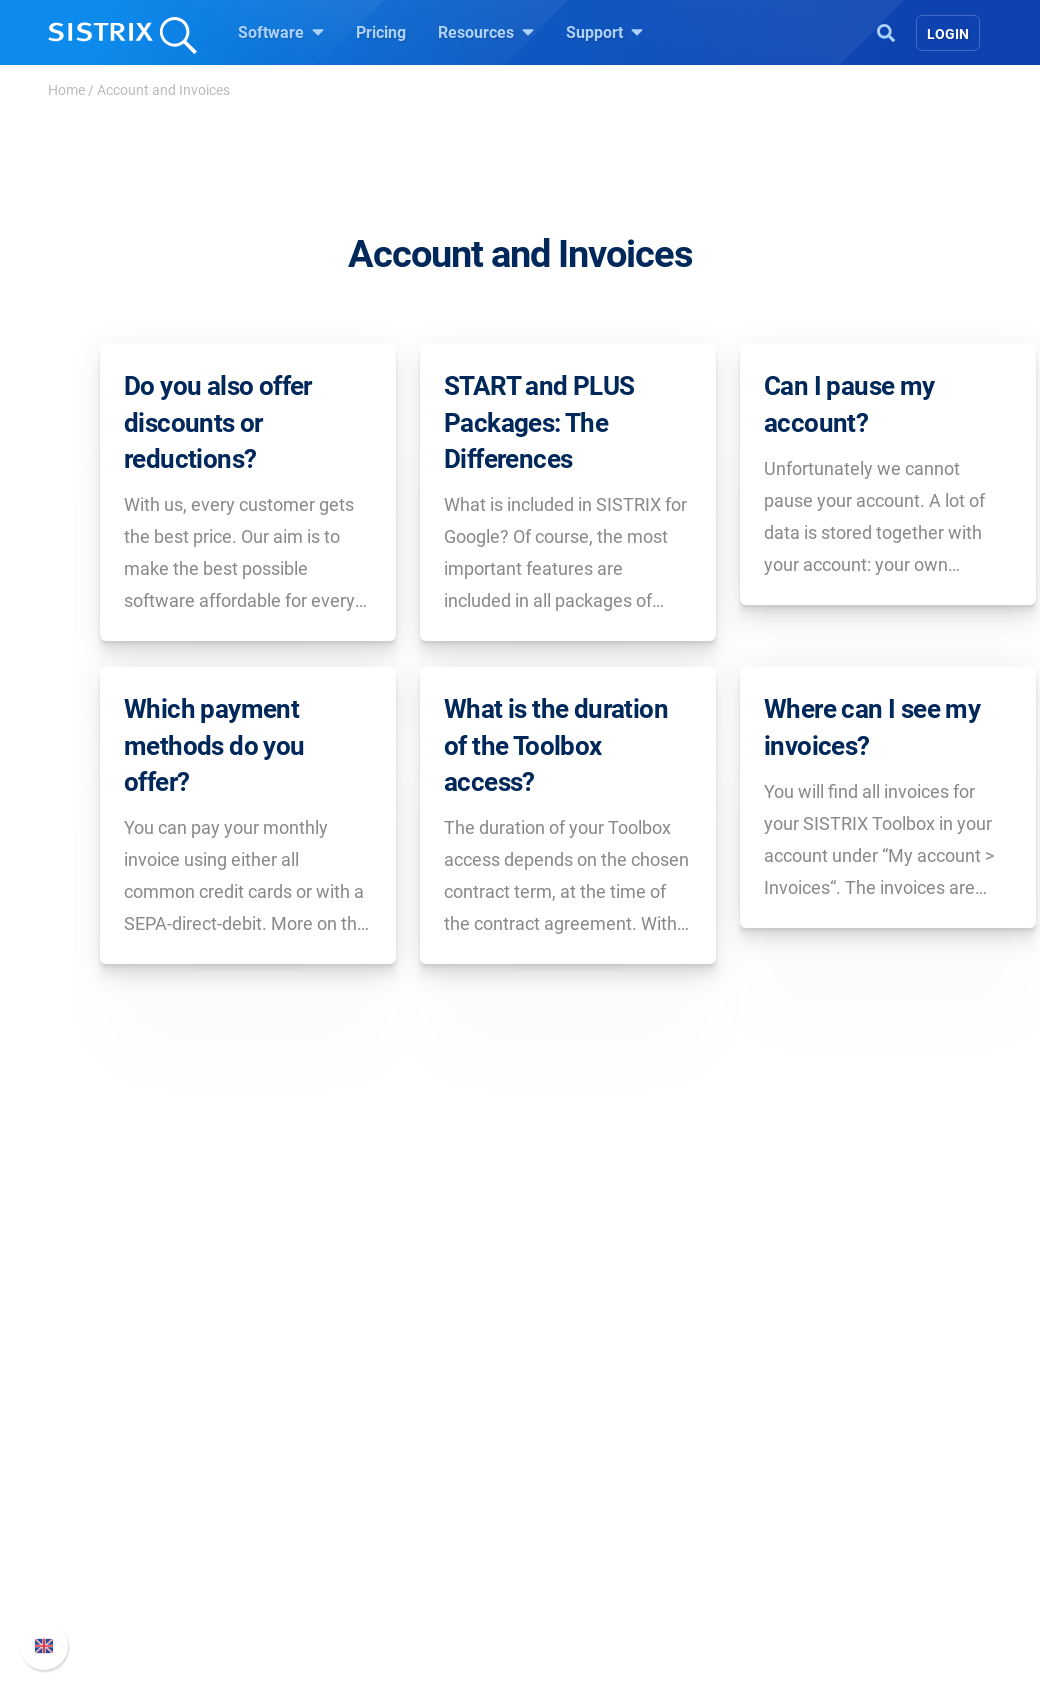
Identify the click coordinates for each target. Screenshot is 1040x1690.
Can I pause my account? (849, 404)
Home (66, 90)
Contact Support (831, 1537)
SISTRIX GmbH (144, 1403)
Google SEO (356, 1473)
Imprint (109, 1569)
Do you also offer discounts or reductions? (218, 422)
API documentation (841, 1505)
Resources (486, 32)
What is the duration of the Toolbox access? (556, 767)
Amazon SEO (360, 1505)
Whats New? (818, 1473)
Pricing (381, 32)
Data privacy (128, 1537)
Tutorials (575, 1601)
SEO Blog (577, 1537)
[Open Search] (886, 31)
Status (797, 1569)
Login (948, 34)
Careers (146, 1473)
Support (604, 32)
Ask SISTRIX (588, 1441)
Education (119, 1505)
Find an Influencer (377, 1537)
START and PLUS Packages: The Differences (539, 422)
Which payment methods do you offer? (214, 767)
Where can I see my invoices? (872, 749)
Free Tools (580, 1569)
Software (281, 32)
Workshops (583, 1473)
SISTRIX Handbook (841, 1441)
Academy (577, 1505)
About (105, 1441)
